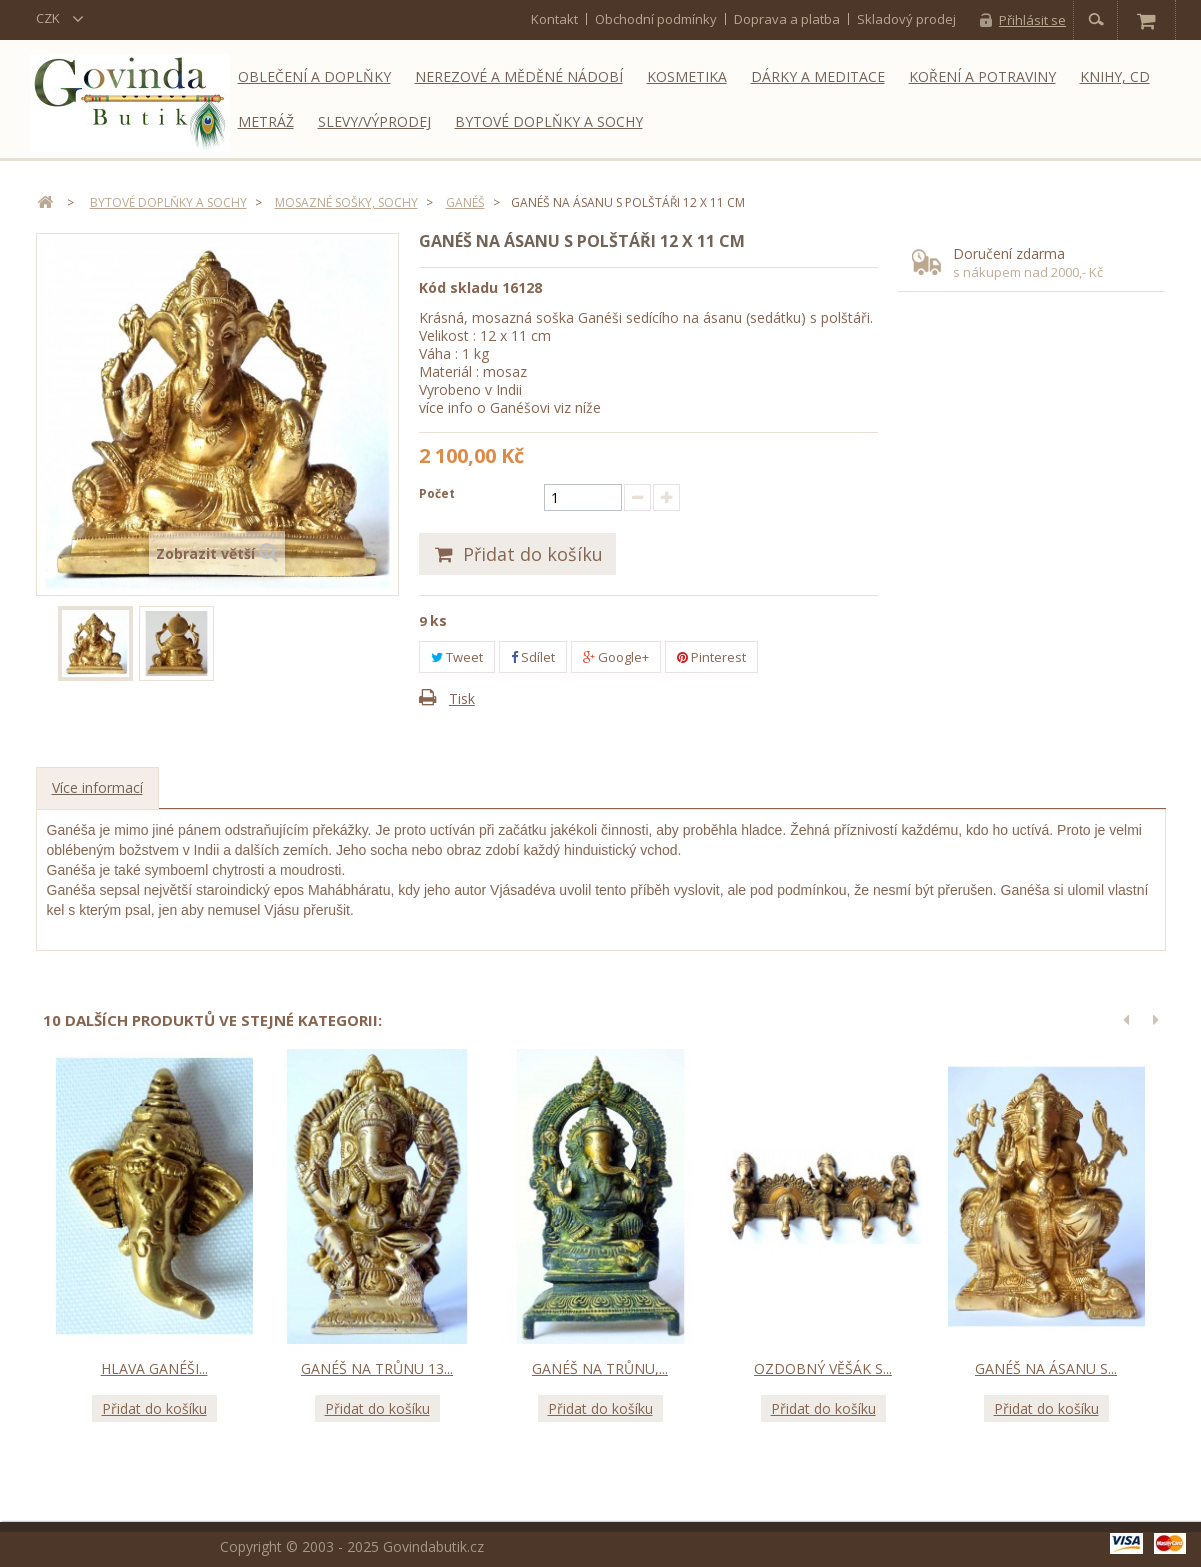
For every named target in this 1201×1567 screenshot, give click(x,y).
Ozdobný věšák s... (823, 1368)
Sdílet (533, 657)
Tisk (462, 698)
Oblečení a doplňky (314, 76)
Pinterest (711, 657)
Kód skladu (458, 287)
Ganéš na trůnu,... (600, 1368)
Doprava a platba (787, 19)
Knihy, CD (1115, 76)
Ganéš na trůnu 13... (377, 1368)
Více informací (97, 787)
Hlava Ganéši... (154, 1368)
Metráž (266, 121)
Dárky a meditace (818, 76)
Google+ (616, 657)
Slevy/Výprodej (374, 121)
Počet (437, 493)
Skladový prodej (906, 19)
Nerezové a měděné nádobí (519, 76)
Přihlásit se (1032, 20)
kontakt (554, 19)
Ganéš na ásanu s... (1046, 1368)
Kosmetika (687, 76)
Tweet (457, 657)
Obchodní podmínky (656, 19)
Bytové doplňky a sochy (549, 121)
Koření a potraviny (982, 76)
